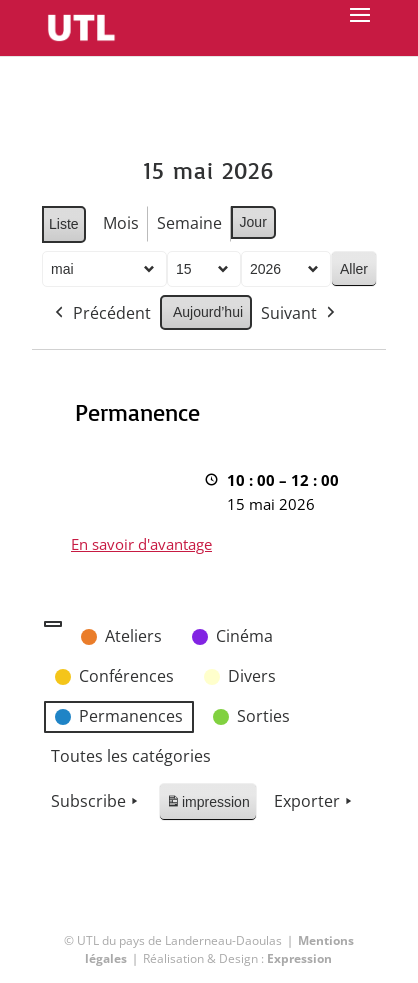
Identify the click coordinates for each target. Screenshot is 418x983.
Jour (252, 222)
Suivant (300, 314)
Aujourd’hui (208, 312)
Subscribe (96, 802)
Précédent (101, 314)
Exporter (315, 802)
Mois (120, 223)
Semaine (188, 223)
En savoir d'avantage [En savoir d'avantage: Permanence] (141, 544)
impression (207, 805)
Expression (299, 958)
